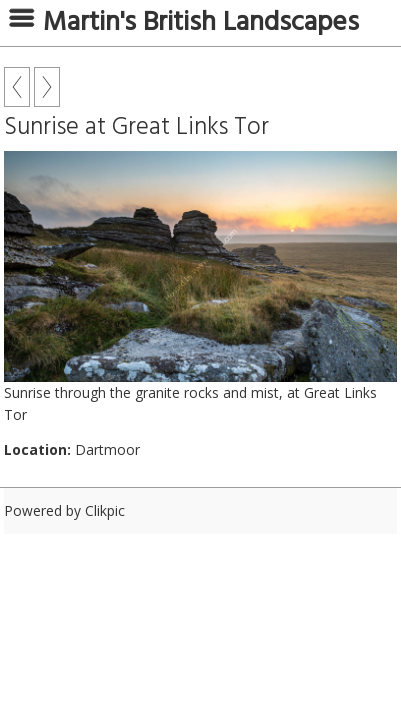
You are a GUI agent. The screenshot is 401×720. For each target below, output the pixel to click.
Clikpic (105, 510)
